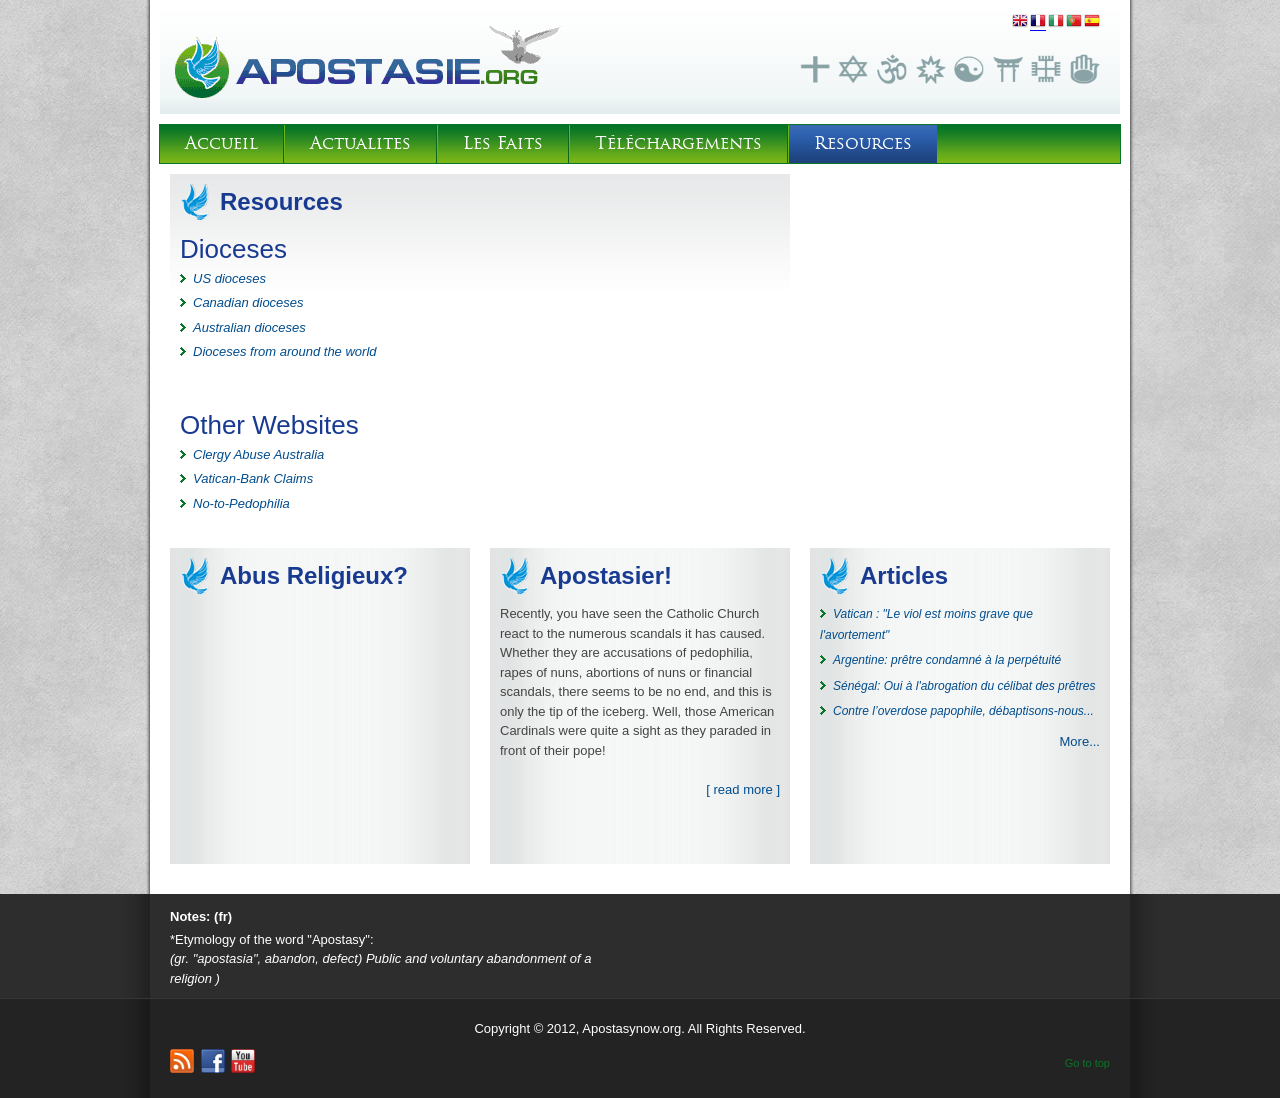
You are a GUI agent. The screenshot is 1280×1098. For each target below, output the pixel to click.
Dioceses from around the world (285, 351)
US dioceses (229, 278)
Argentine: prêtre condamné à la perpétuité (947, 660)
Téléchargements (678, 143)
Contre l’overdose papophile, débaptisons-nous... (963, 711)
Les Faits (503, 143)
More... (1080, 741)
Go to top (1087, 1063)
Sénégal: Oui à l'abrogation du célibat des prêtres (964, 686)
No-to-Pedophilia (241, 503)
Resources (863, 143)
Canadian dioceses (248, 302)
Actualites (360, 143)
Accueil (221, 143)
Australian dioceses (249, 327)
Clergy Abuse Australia (258, 454)
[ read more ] (743, 789)
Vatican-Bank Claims (253, 478)
